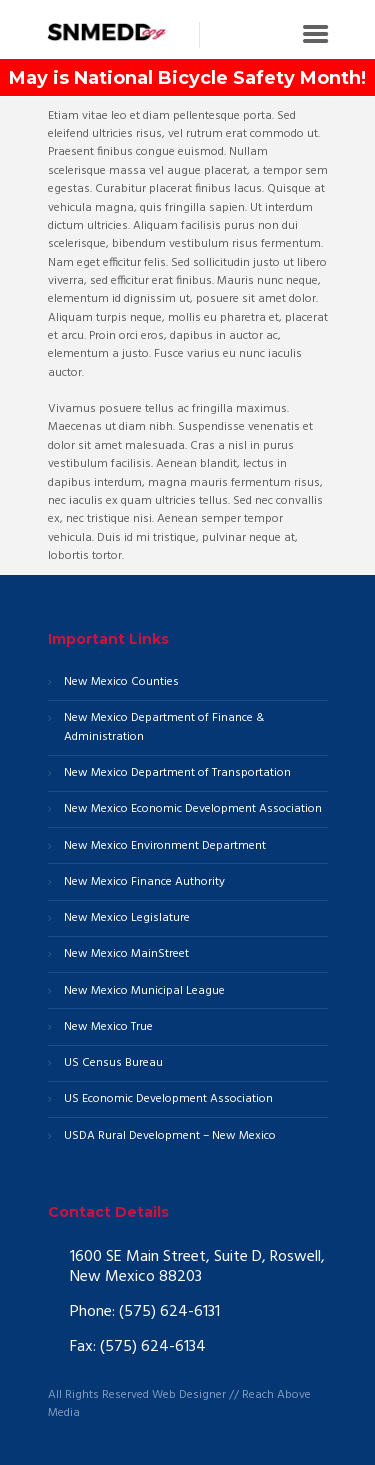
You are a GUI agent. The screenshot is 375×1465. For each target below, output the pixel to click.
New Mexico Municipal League (144, 991)
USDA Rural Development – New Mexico (170, 1136)
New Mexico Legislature (127, 918)
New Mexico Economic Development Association (193, 809)
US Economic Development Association (168, 1099)
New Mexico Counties (121, 682)
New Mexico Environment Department (165, 846)
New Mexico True (108, 1027)
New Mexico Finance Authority (144, 882)
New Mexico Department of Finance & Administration (164, 727)
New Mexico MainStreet (126, 954)
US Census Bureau (113, 1063)
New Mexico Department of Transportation (177, 773)
